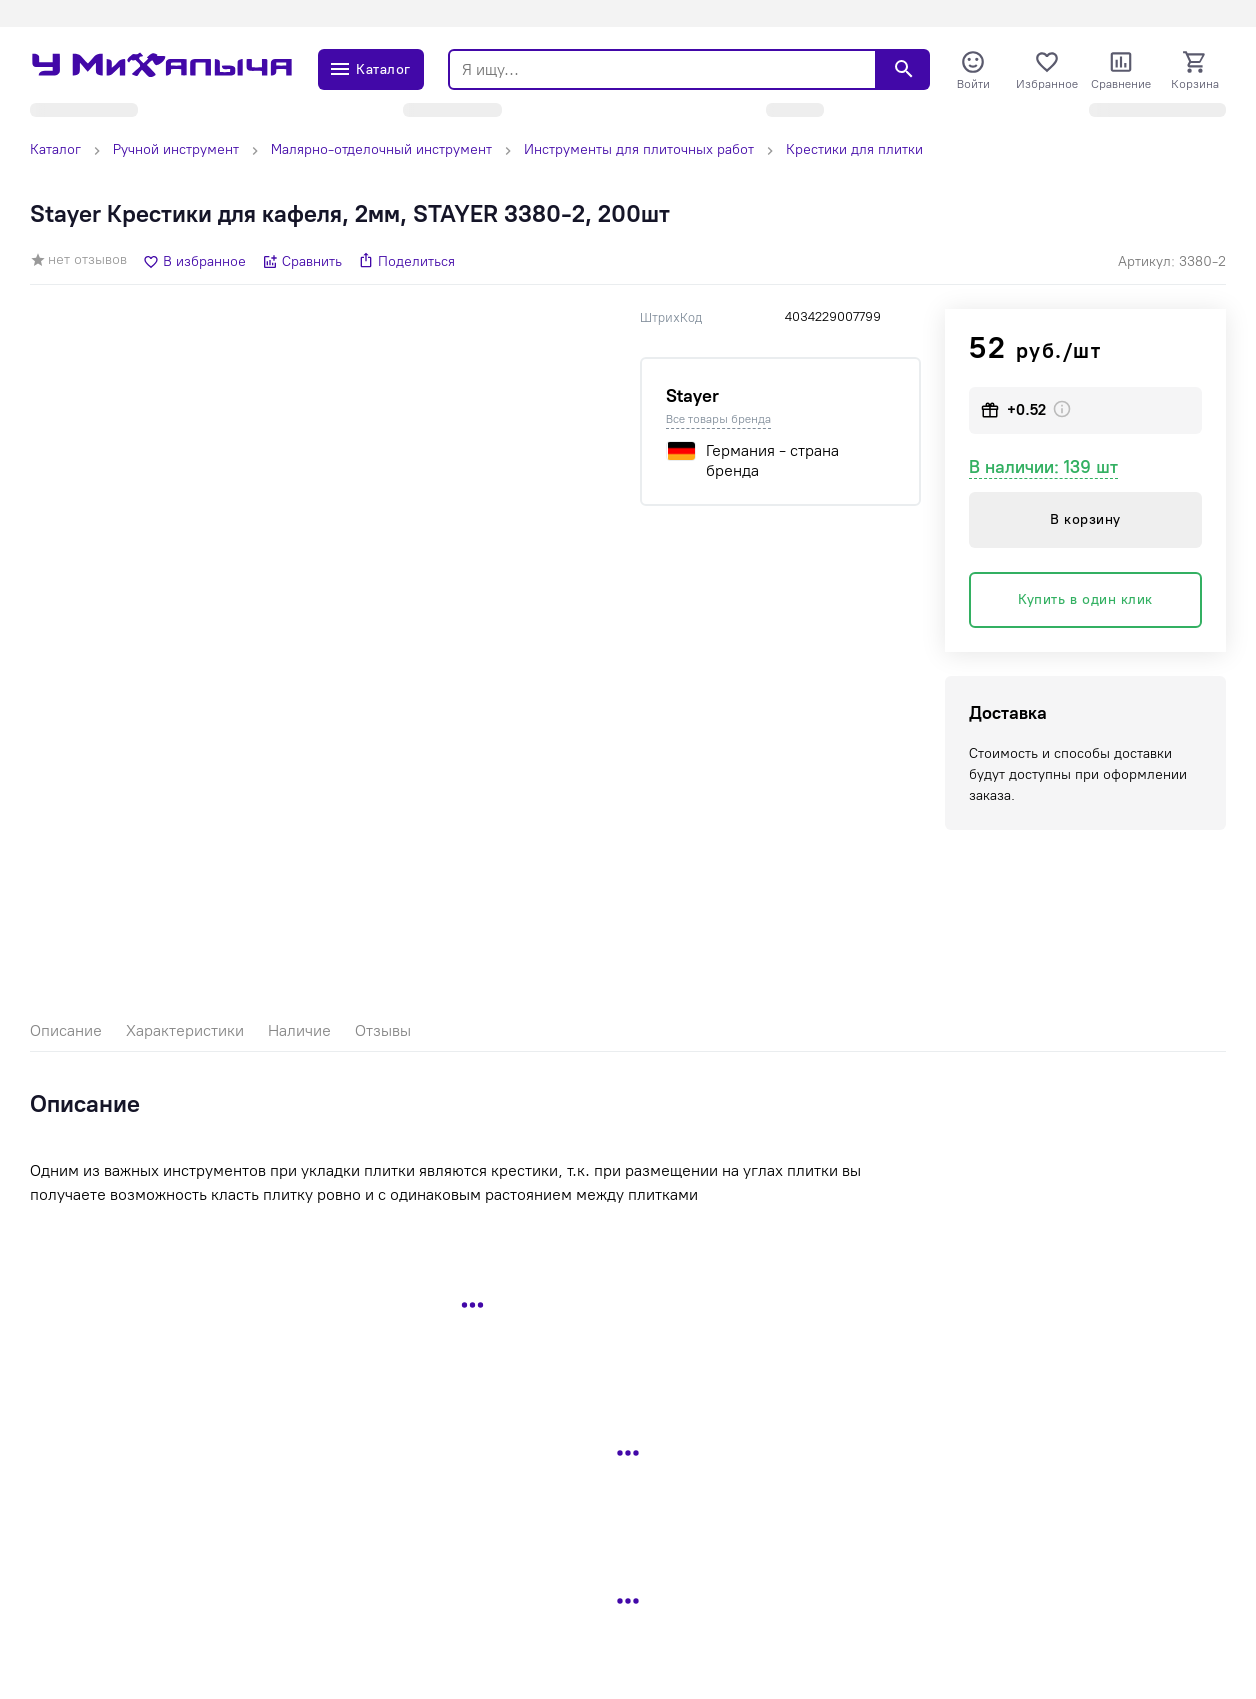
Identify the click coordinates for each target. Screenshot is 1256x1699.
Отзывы (383, 1030)
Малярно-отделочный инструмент (381, 149)
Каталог (55, 149)
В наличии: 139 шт (1043, 467)
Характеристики (185, 1030)
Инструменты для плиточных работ (639, 149)
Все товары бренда (718, 419)
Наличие (299, 1030)
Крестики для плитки (854, 149)
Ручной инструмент (176, 149)
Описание (66, 1030)
